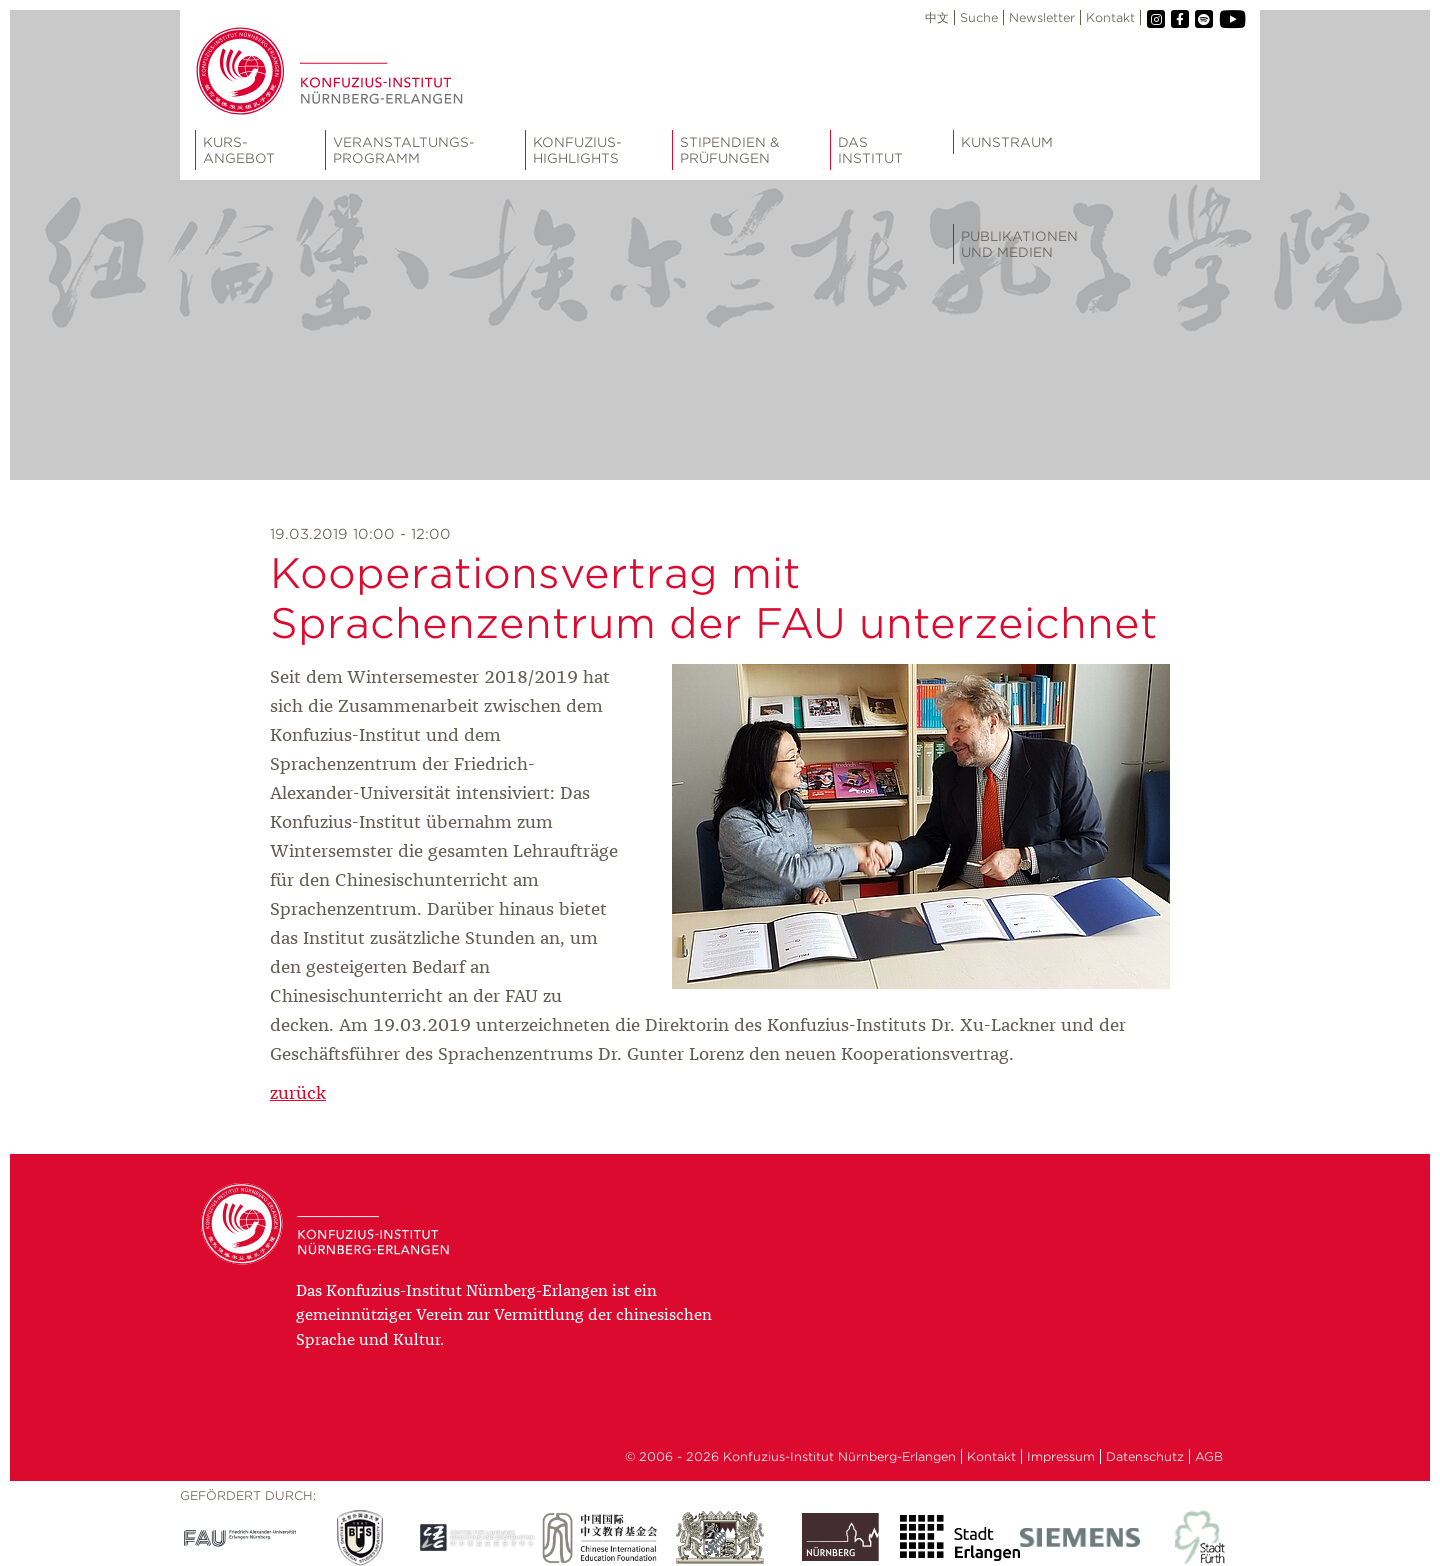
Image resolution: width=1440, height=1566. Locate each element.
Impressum (1061, 1456)
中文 (937, 17)
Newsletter (1042, 17)
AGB (1209, 1456)
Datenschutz (1145, 1456)
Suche (979, 17)
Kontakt (1110, 17)
